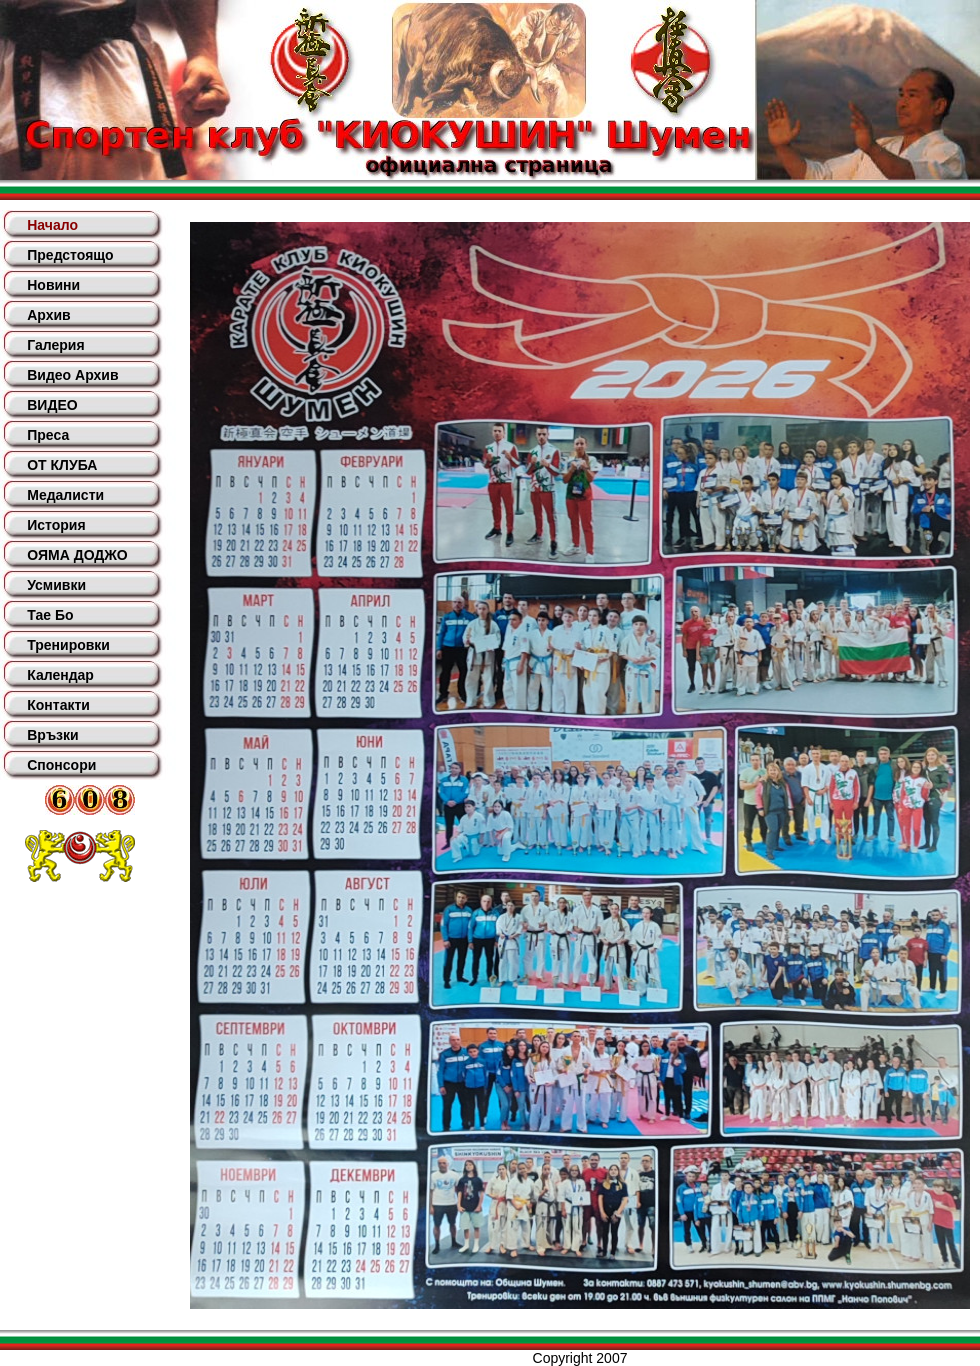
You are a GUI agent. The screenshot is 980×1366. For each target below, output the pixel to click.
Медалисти (65, 495)
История (56, 525)
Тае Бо (50, 615)
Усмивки (56, 585)
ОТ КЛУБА (62, 465)
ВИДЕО (52, 405)
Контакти (58, 705)
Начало (52, 225)
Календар (60, 675)
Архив (48, 315)
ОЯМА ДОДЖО (77, 555)
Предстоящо (70, 255)
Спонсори (61, 765)
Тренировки (68, 645)
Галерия (55, 345)
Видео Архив (72, 375)
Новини (53, 285)
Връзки (52, 735)
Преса (48, 435)
